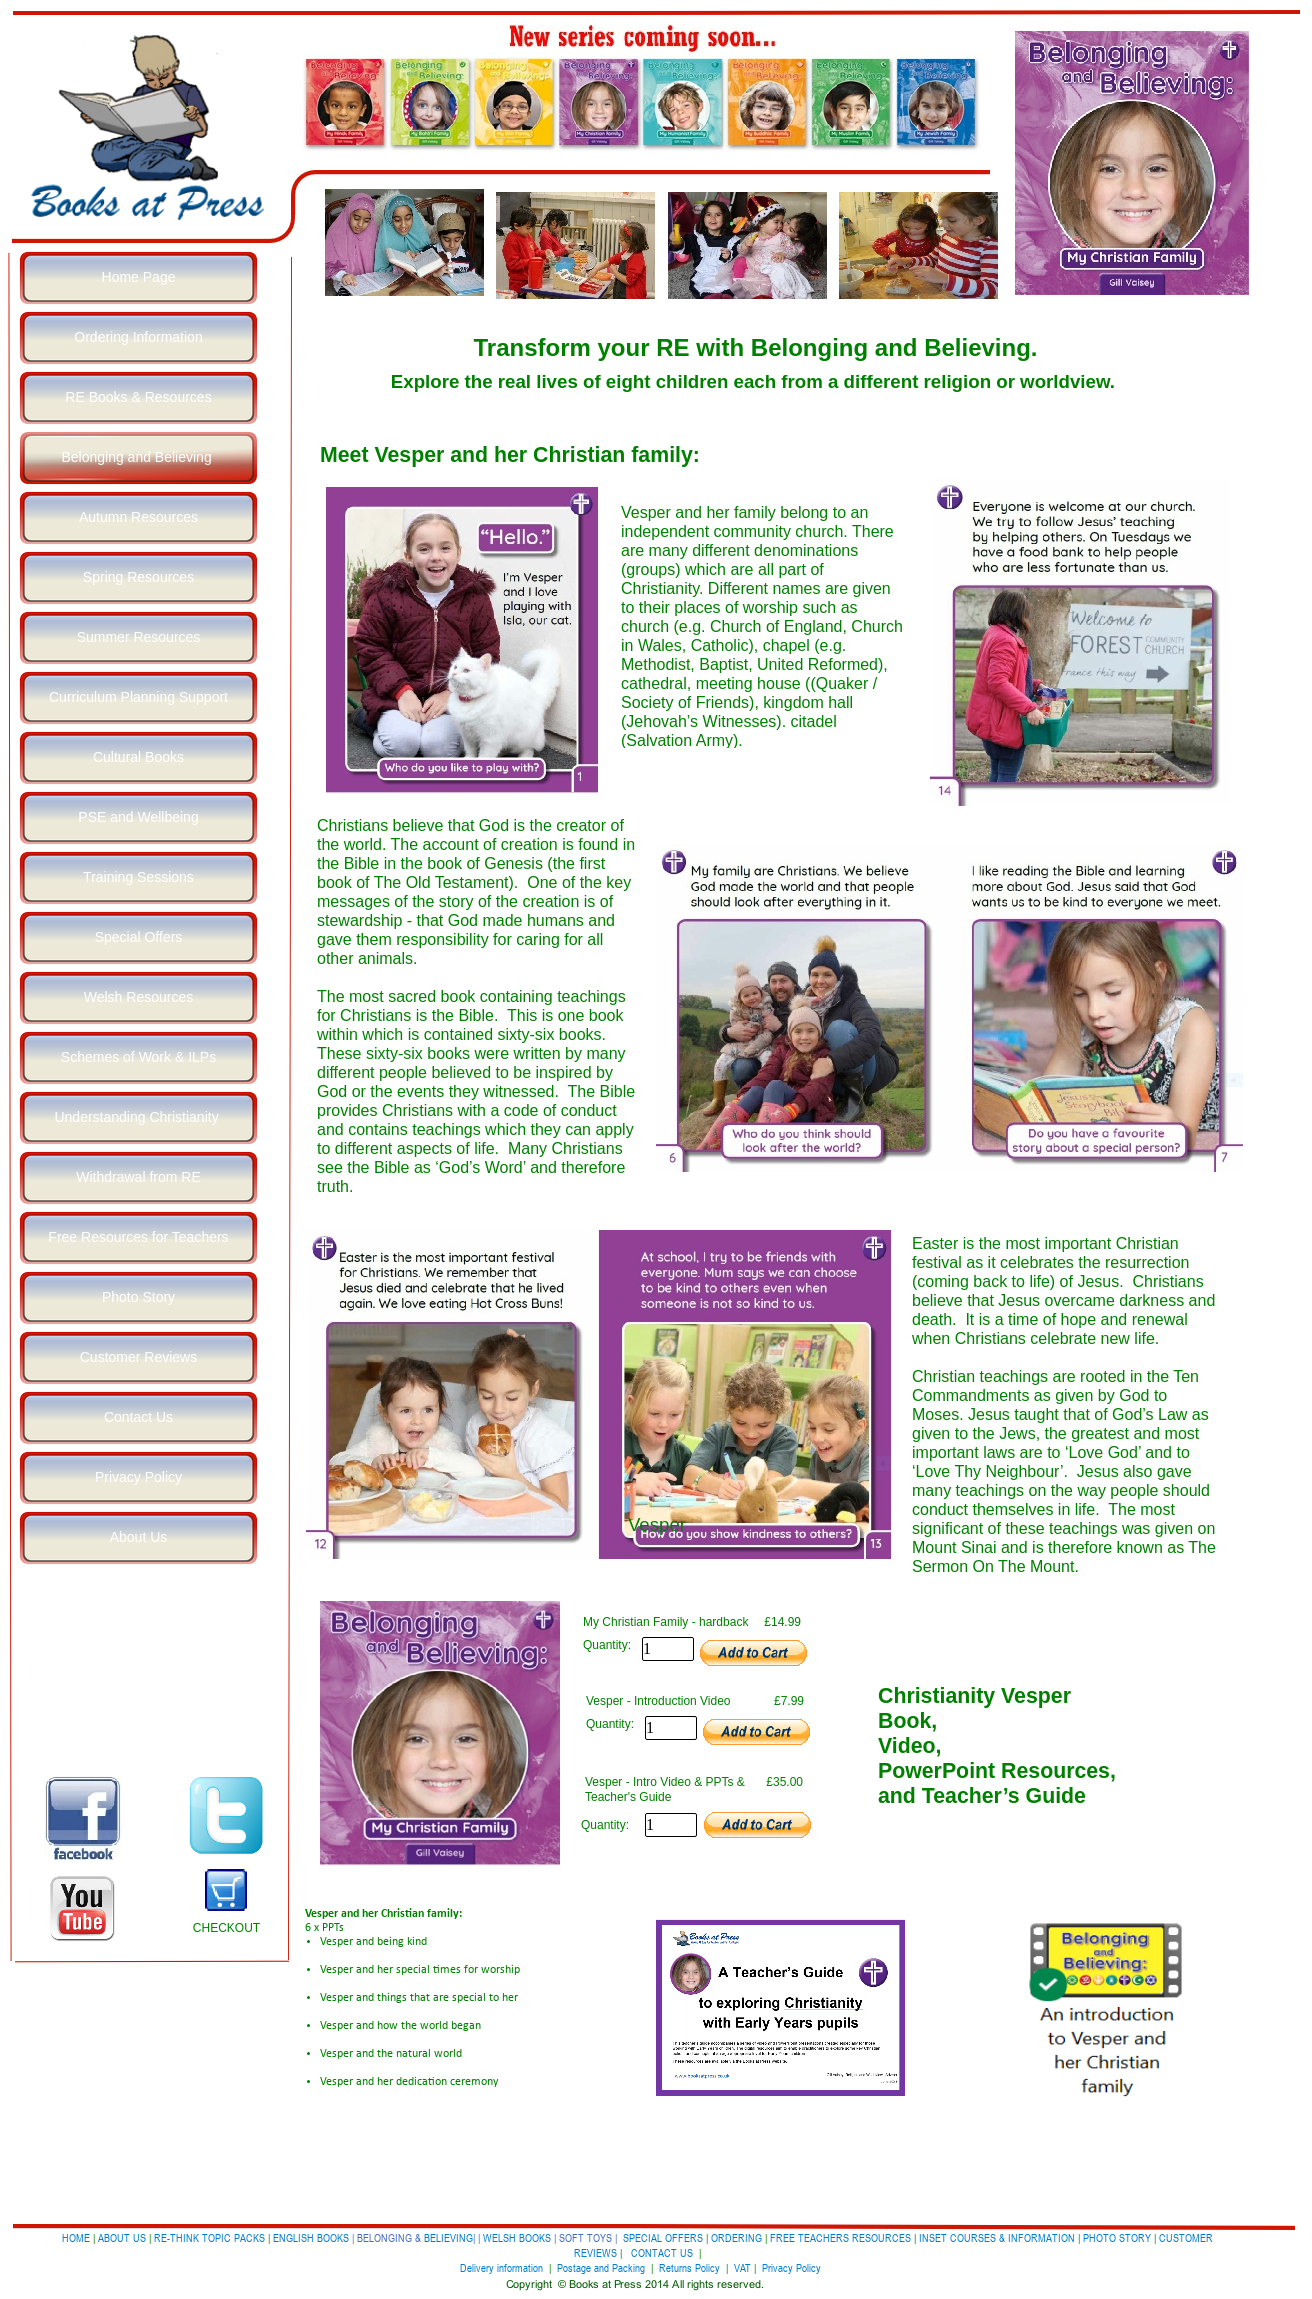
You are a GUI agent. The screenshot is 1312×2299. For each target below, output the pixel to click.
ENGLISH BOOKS (311, 2237)
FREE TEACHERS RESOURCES (840, 2237)
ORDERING (736, 2237)
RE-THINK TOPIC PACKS (211, 2237)
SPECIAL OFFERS (663, 2237)
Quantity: (607, 1645)
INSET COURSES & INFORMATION (997, 2237)
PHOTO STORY (1117, 2237)
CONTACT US (662, 2252)
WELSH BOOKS (517, 2237)
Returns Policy (689, 2267)
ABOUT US (122, 2237)
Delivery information (503, 2267)
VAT (742, 2267)
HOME (76, 2237)
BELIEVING (448, 2237)
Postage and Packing (601, 2267)
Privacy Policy (791, 2267)
